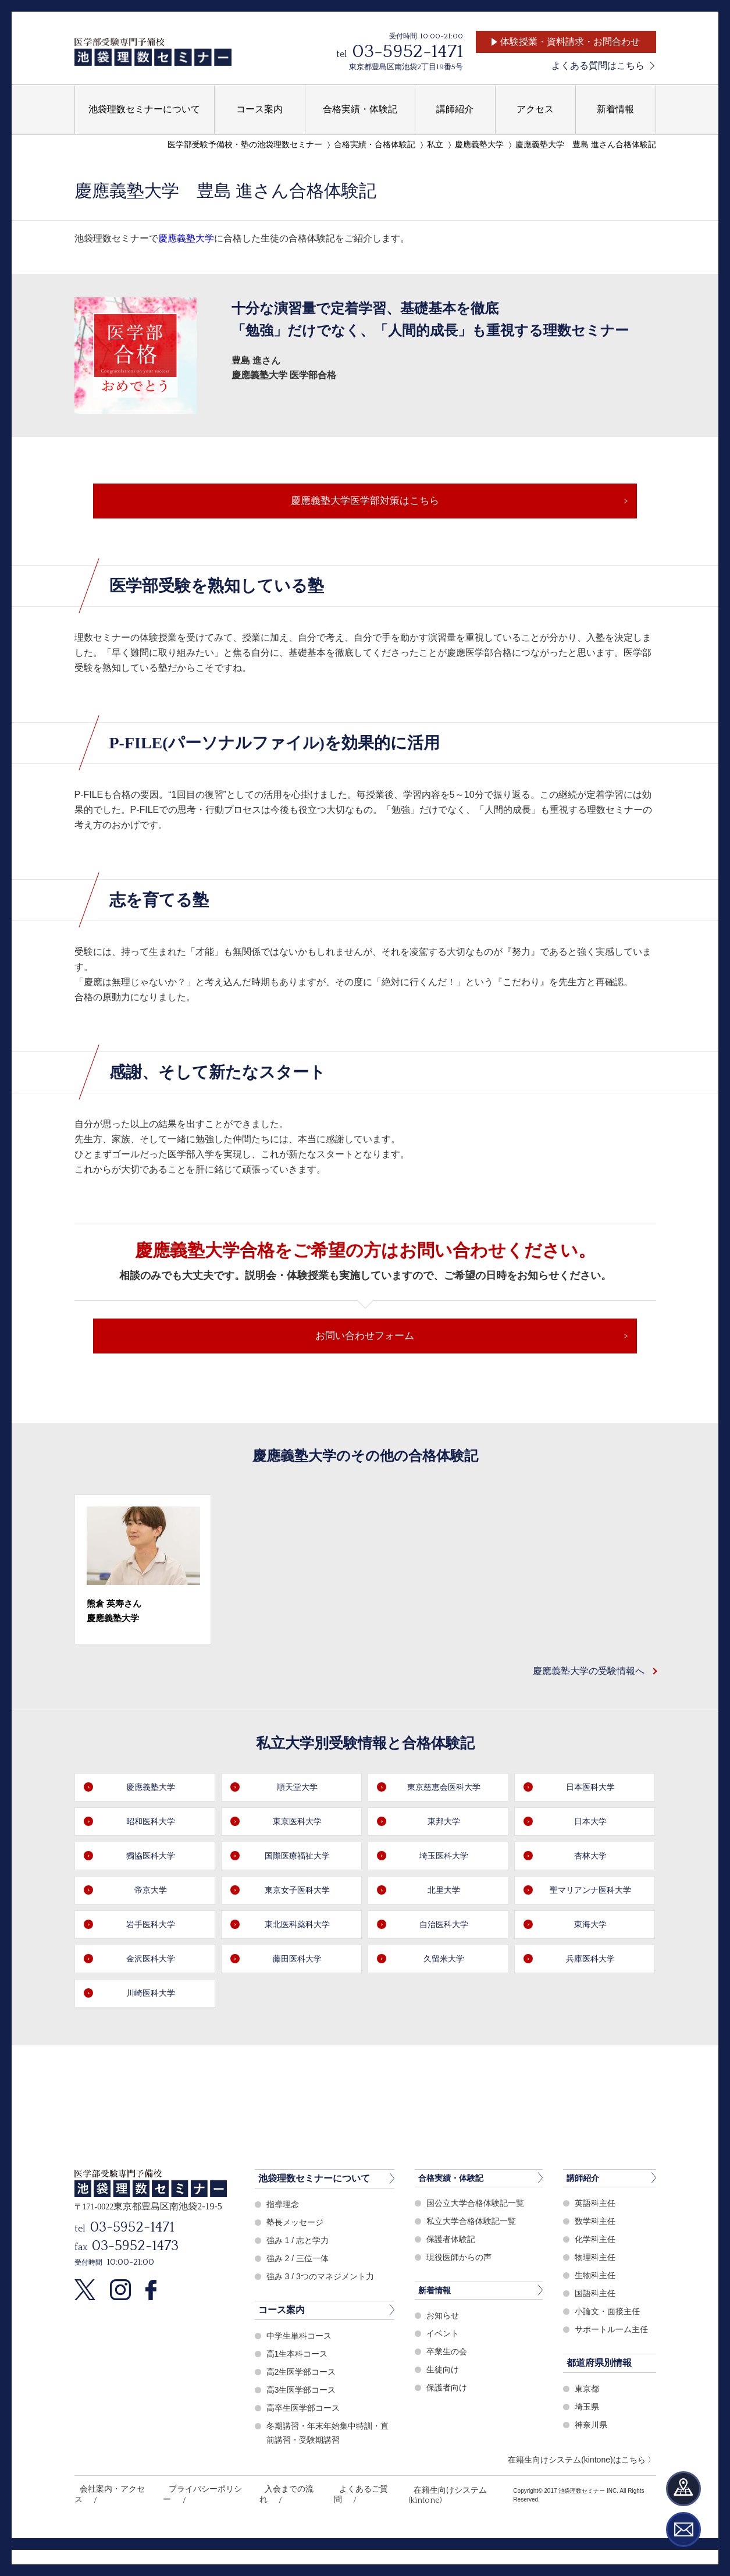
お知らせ (443, 2354)
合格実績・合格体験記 (374, 144)
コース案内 (281, 2346)
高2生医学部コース (303, 2408)
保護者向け (448, 2426)
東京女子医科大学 (297, 1927)
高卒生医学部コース (305, 2444)
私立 (435, 144)
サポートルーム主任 (614, 2367)
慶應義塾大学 (479, 144)
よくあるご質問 (342, 2526)
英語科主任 (596, 2240)
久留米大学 (443, 1995)
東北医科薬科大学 (297, 1961)
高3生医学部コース (303, 2426)
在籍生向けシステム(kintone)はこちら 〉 (582, 2496)
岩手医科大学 (150, 1961)
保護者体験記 (452, 2277)
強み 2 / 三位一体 (299, 2295)
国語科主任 (596, 2331)
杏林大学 (590, 1892)
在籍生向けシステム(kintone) (433, 2526)
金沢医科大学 (150, 1995)
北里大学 (444, 1927)
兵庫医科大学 (590, 1995)
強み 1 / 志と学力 (299, 2277)
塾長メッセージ (296, 2259)
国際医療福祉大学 (297, 1892)
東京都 (588, 2426)
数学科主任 (596, 2259)
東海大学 (590, 1961)
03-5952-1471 (407, 51)
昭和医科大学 (150, 1858)
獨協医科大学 (150, 1892)
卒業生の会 (448, 2390)
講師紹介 (585, 2215)
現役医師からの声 (461, 2295)
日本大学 (590, 1858)
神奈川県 (592, 2462)
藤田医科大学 (297, 1995)
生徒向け (443, 2408)
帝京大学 (150, 1927)
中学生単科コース (301, 2372)
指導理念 (283, 2240)
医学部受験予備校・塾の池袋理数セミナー (245, 144)
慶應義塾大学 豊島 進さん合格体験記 (585, 144)
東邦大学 (444, 1858)
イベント (443, 2372)
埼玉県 (588, 2444)
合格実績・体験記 (455, 2215)
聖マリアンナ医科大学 (590, 1927)
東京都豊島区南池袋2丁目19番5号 (406, 67)
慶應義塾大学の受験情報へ (581, 1707)
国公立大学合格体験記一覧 (478, 2240)
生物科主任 (596, 2313)
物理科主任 (596, 2295)
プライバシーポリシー (195, 2526)
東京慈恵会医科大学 (443, 1824)
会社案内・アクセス (108, 2526)
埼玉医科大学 (443, 1892)
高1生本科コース (299, 2390)
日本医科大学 (590, 1824)
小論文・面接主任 (609, 2349)
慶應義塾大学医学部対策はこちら (365, 508)
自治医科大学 (443, 1961)
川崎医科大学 (150, 2030)
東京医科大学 (297, 1858)
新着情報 (436, 2328)
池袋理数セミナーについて (314, 2215)
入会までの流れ (274, 2526)
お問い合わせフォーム (365, 1363)
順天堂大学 (297, 1824)
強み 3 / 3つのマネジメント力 (324, 2313)
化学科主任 (596, 2277)
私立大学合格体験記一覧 (474, 2259)
